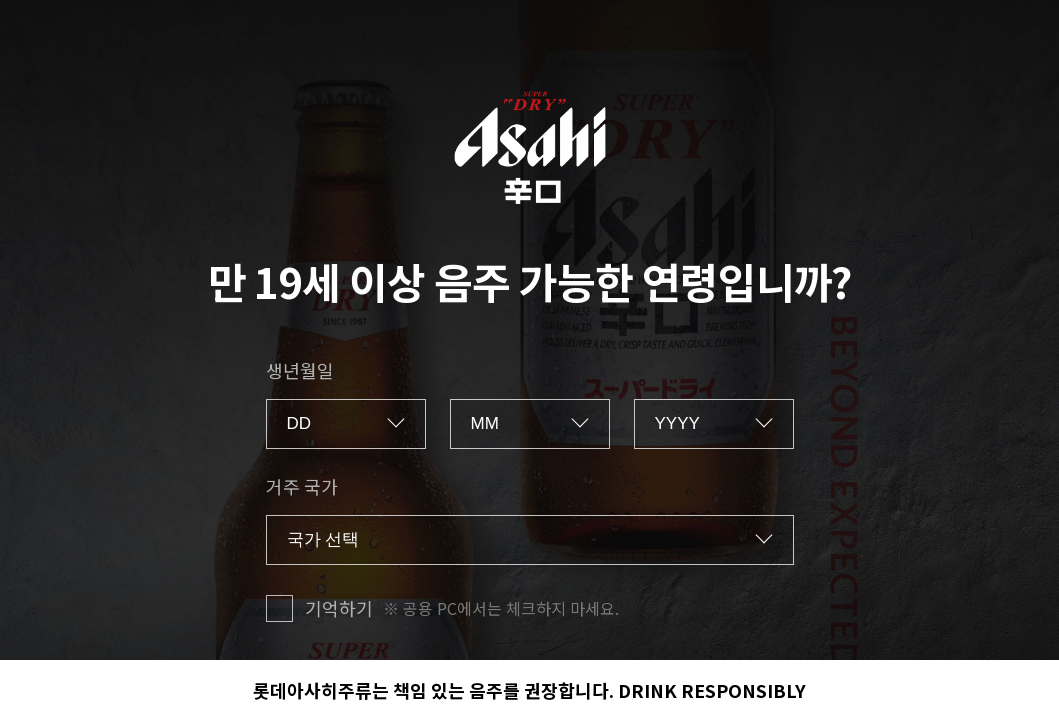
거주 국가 (302, 486)
